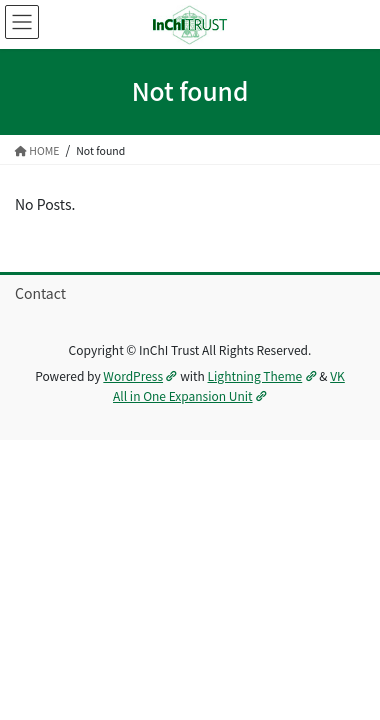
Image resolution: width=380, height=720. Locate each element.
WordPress (140, 375)
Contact (40, 293)
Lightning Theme (262, 375)
